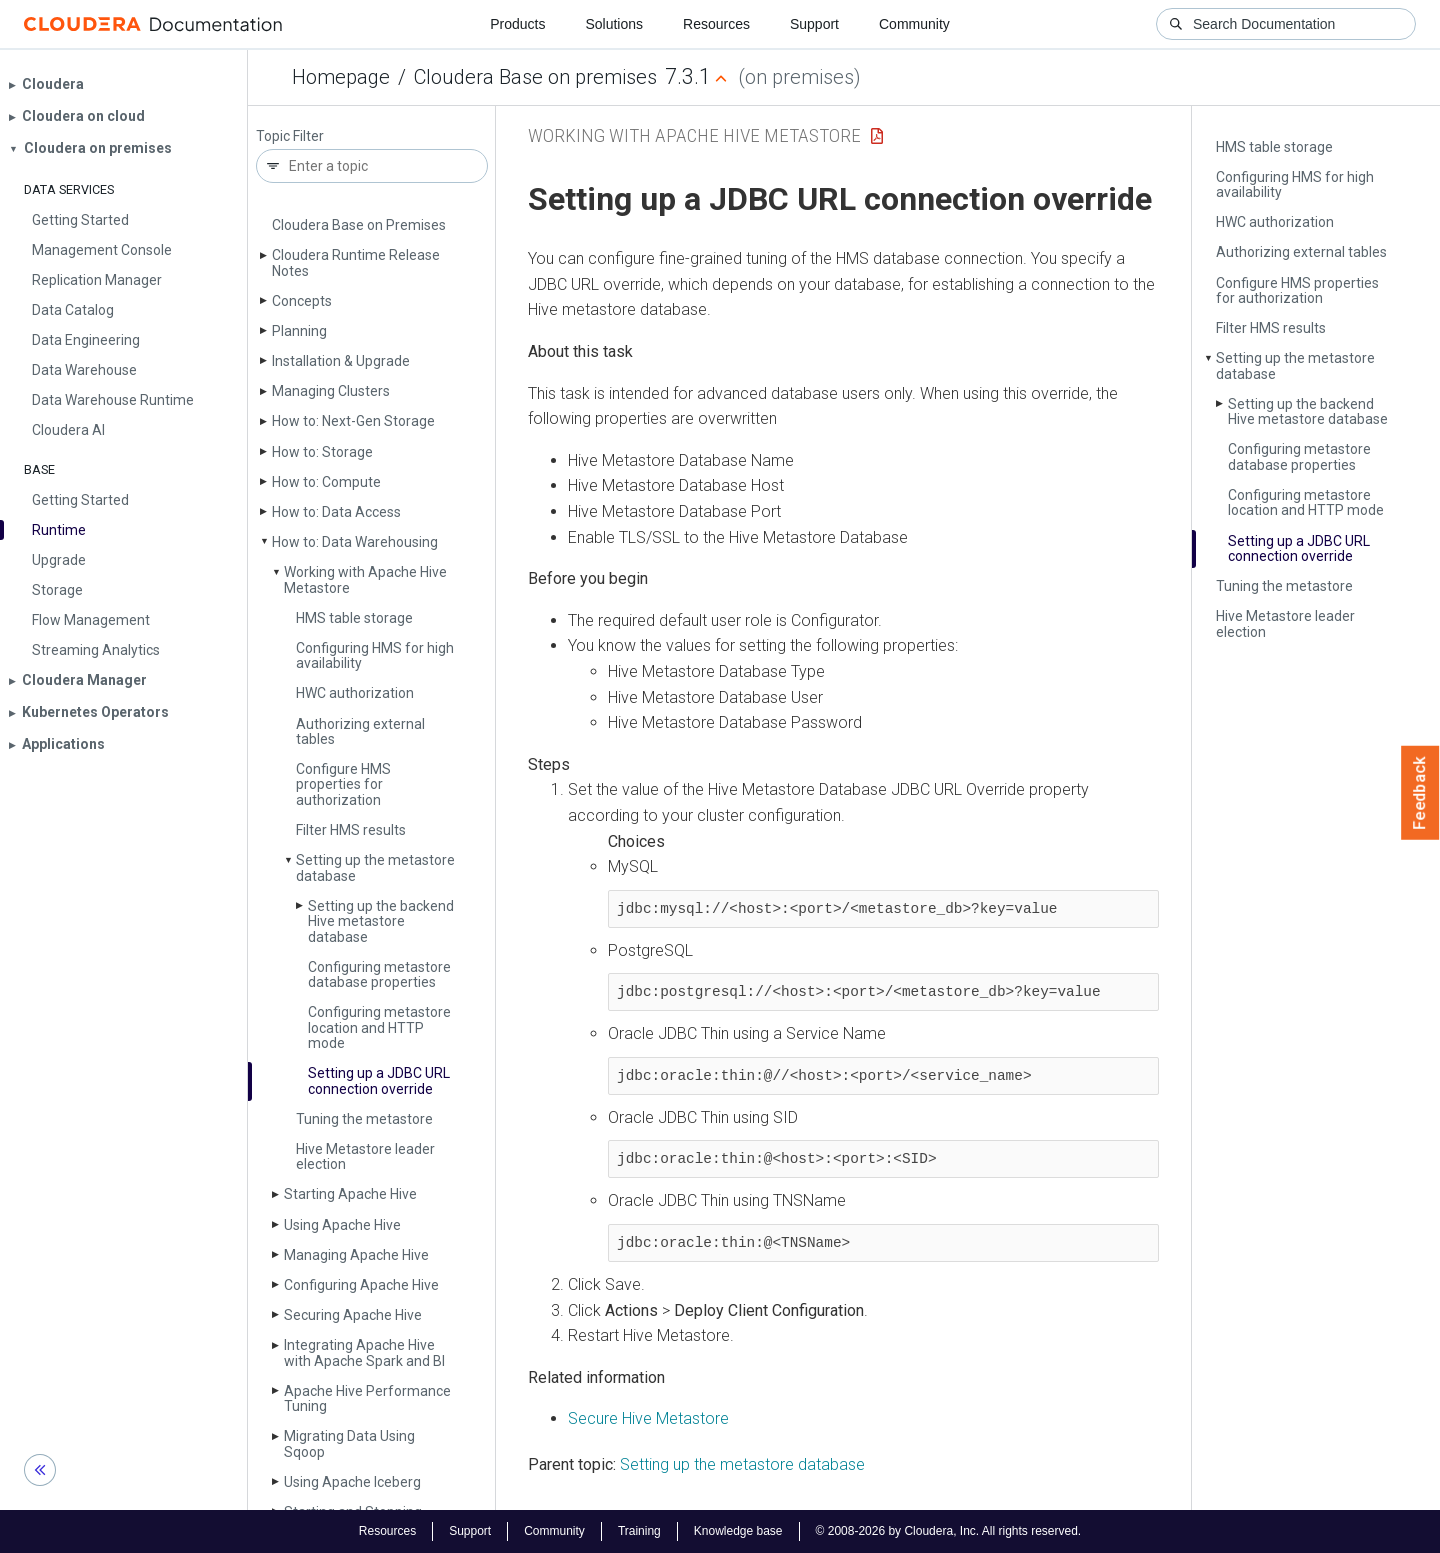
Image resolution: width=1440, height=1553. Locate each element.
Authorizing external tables (360, 731)
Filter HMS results (351, 830)
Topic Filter (290, 136)
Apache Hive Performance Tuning (367, 1398)
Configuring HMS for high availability (375, 655)
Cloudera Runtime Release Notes (356, 262)
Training (639, 1531)
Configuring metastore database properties (379, 974)
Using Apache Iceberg (352, 1482)
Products (517, 24)
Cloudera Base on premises (535, 77)
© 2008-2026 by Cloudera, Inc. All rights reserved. (949, 1531)
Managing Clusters (331, 391)
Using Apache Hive (342, 1225)
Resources (716, 24)
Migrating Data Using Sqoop (349, 1443)
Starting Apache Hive (350, 1194)
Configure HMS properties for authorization (343, 784)
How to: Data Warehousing (355, 542)
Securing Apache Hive (353, 1315)
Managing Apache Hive (356, 1255)
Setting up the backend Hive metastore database (381, 921)
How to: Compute (326, 482)
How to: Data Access (336, 512)
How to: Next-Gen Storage (353, 421)
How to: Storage (322, 452)
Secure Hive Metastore (648, 1418)
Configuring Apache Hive (361, 1285)
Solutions (614, 24)
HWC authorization (355, 693)
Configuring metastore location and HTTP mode (379, 1027)
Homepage (341, 77)
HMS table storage (354, 618)
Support (814, 24)
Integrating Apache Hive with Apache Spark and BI (364, 1352)
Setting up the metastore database (375, 867)
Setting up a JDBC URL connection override (379, 1080)
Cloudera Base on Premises (359, 225)
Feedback (1420, 793)
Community (914, 24)
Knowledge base (738, 1531)
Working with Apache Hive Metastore (365, 579)
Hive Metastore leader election (365, 1156)
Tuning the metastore (364, 1119)
